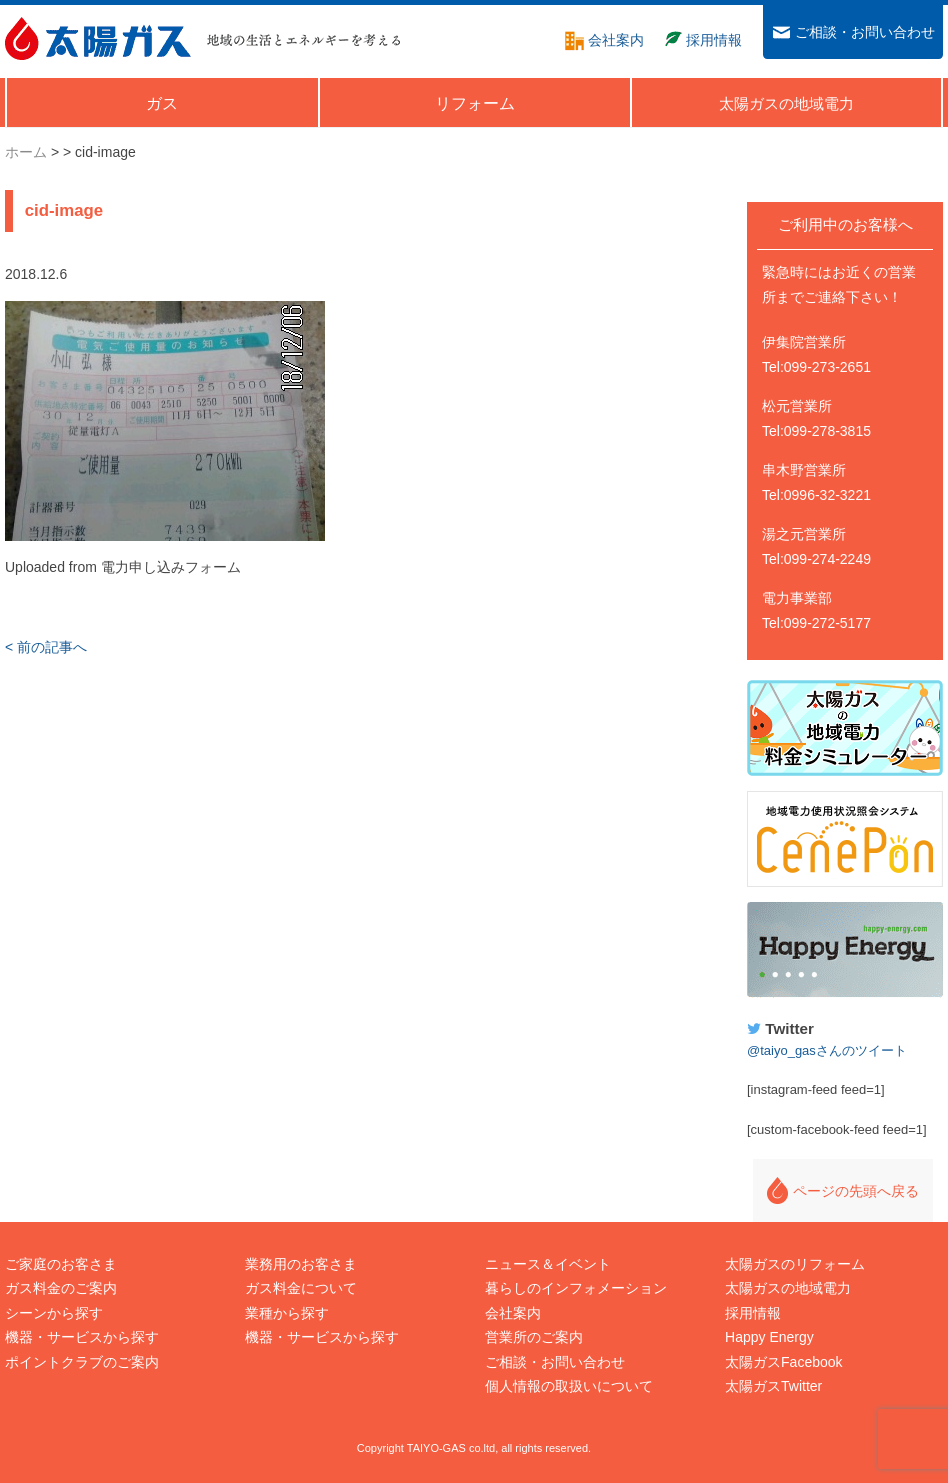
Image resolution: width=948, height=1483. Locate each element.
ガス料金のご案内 (61, 1288)
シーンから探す (54, 1313)
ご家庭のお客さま (61, 1264)
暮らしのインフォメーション (576, 1288)
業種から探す (287, 1313)
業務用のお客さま (301, 1264)
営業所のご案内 (534, 1337)
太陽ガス (98, 38)
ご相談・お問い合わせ (555, 1362)
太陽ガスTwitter (773, 1386)
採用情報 (753, 1313)
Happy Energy (845, 950)
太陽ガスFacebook (783, 1362)
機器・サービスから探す (82, 1337)
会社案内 (513, 1313)
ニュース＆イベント (548, 1264)
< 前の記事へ (46, 647)
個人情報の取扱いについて (569, 1386)
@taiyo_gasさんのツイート (827, 1050)
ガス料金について (301, 1288)
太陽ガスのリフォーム (795, 1264)
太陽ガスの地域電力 (788, 1288)
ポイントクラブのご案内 (82, 1362)
